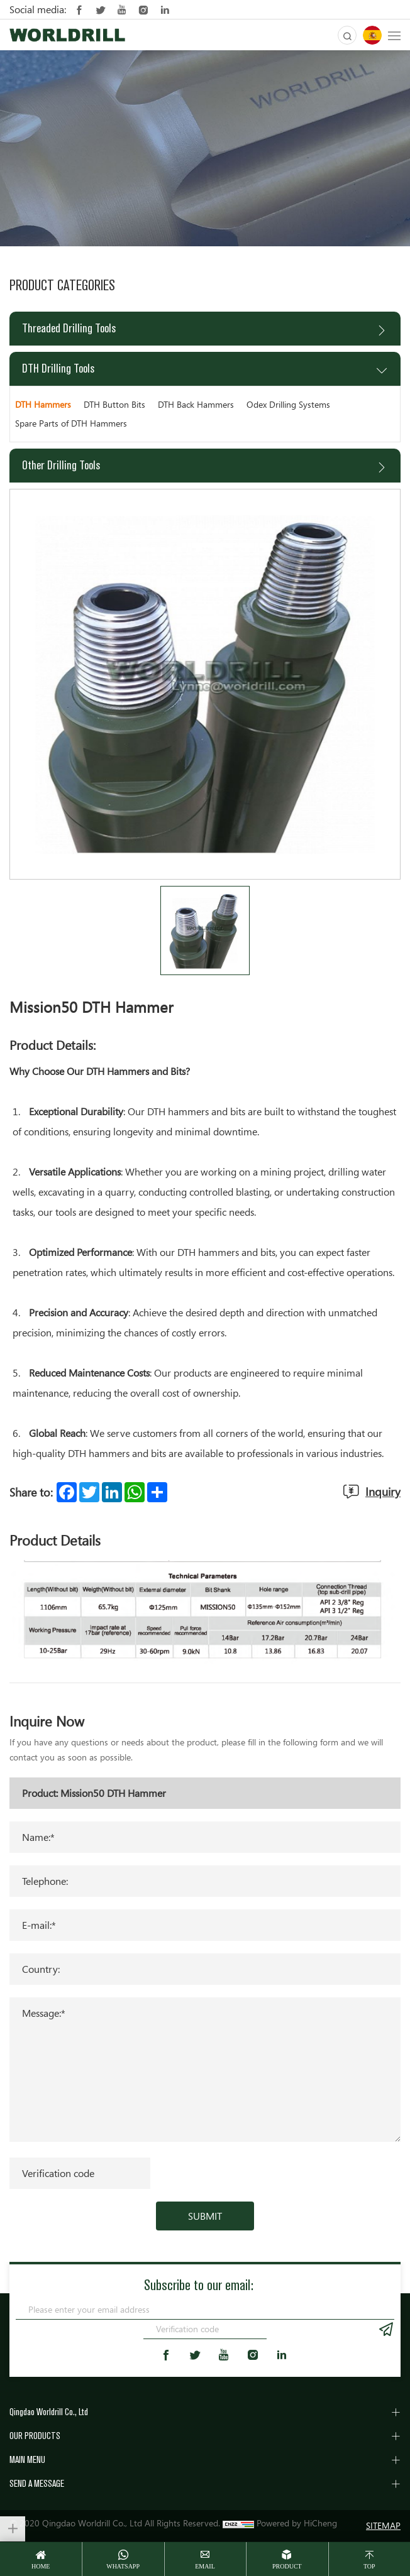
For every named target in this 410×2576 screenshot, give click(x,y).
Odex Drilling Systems (288, 404)
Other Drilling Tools (61, 465)
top (369, 2566)
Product (287, 2566)
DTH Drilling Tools (58, 368)
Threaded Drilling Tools (69, 328)
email (205, 2566)
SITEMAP (383, 2525)
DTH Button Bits (114, 404)
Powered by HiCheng (297, 2523)
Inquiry (383, 1491)
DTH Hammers (43, 404)
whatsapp (123, 2566)
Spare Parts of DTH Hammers (71, 423)
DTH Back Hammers (196, 404)
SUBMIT (205, 2216)
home (40, 2566)
